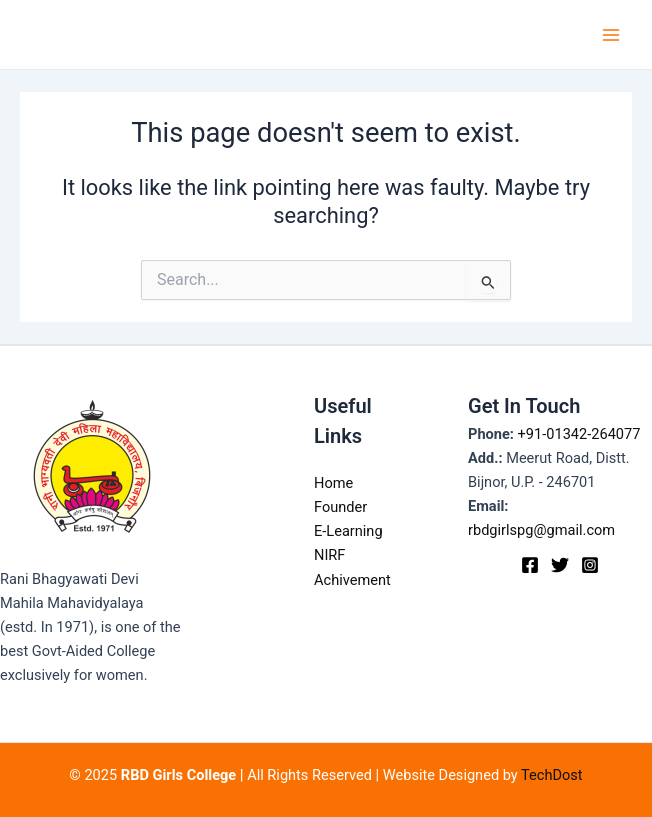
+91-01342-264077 (579, 434)
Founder (340, 507)
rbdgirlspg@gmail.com (541, 530)
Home (333, 483)
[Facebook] (530, 565)
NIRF (329, 555)
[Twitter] (560, 565)
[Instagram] (590, 565)
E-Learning (348, 531)
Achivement (352, 580)
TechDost (552, 775)
